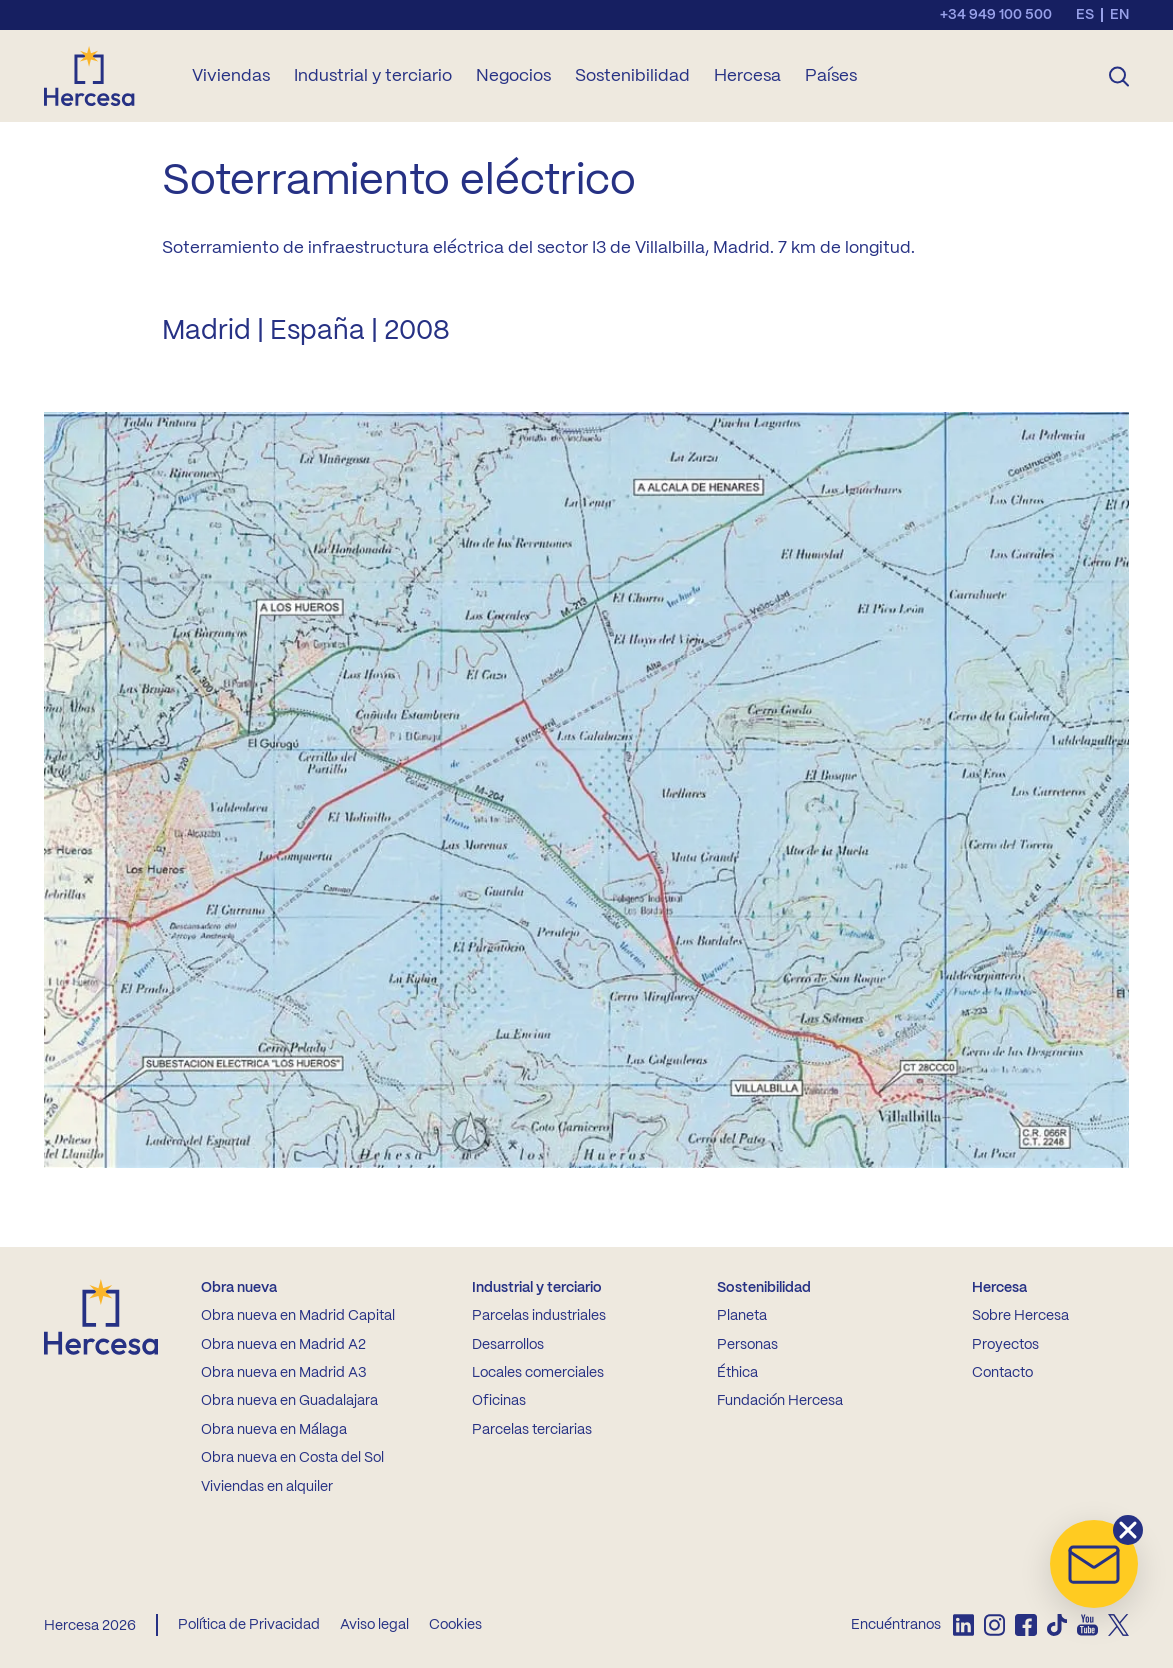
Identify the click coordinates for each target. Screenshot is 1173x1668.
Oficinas (499, 1401)
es (1085, 15)
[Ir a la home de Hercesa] (106, 76)
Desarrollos (508, 1345)
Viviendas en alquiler (267, 1487)
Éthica (737, 1373)
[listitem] (963, 1625)
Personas (747, 1345)
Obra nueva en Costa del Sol (292, 1458)
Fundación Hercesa (780, 1401)
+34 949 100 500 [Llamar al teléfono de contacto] (996, 15)
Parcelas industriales (539, 1316)
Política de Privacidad (249, 1625)
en (1119, 15)
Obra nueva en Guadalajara (289, 1401)
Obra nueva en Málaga (274, 1430)
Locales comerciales (538, 1373)
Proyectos (1005, 1345)
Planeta (742, 1316)
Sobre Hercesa (1020, 1316)
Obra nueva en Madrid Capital (298, 1316)
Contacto (1002, 1373)
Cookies (455, 1625)
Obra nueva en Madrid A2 (283, 1345)
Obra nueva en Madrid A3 (283, 1373)
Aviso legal (374, 1625)
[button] (1094, 1564)
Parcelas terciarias (532, 1430)
